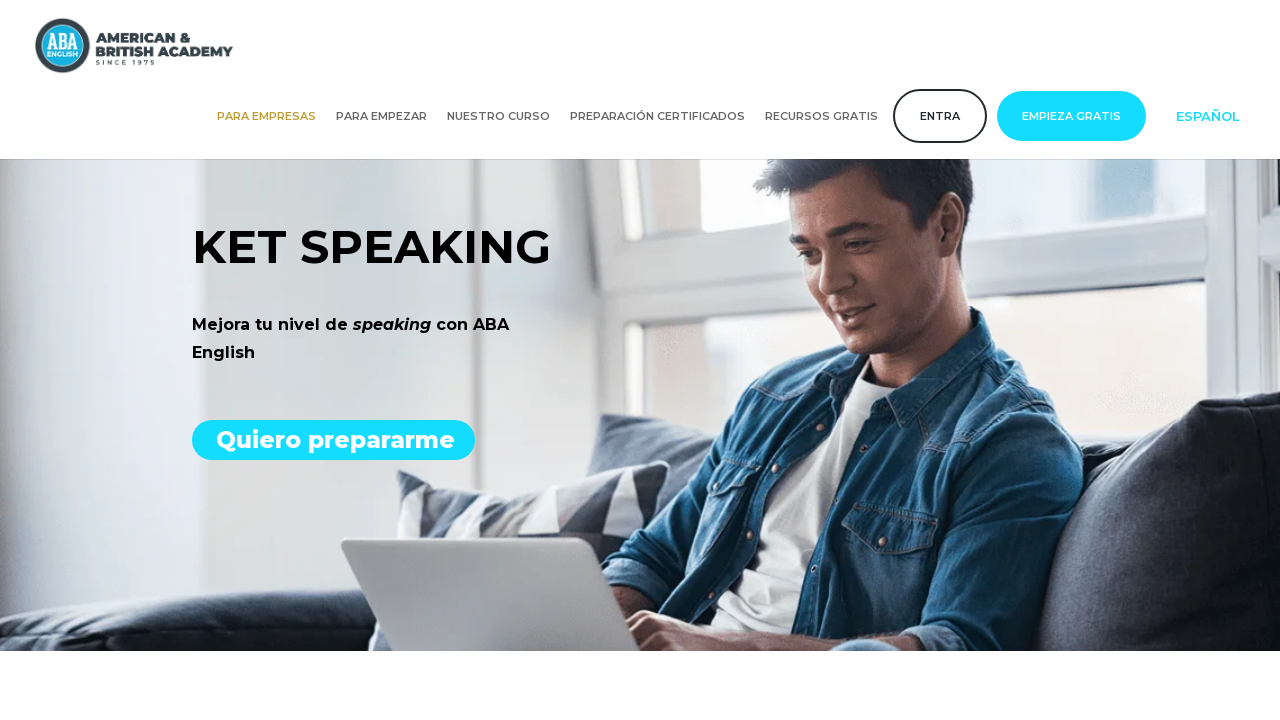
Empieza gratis (1071, 116)
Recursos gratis (821, 116)
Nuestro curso (498, 116)
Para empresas (266, 116)
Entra (940, 116)
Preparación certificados (657, 116)
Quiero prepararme (336, 439)
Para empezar (381, 116)
